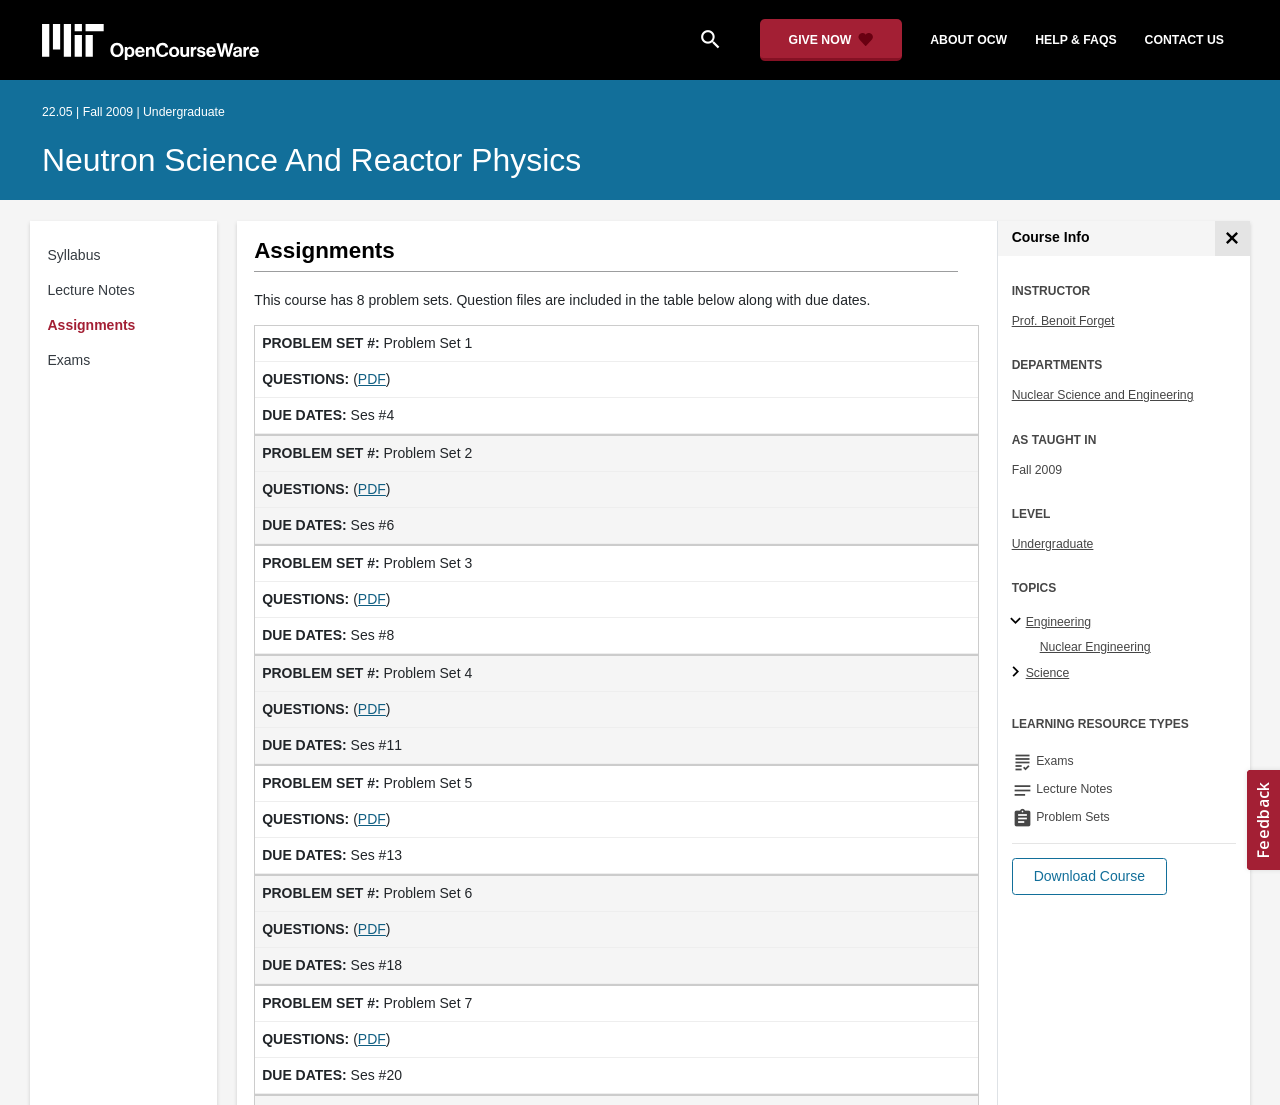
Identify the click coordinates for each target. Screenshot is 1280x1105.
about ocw (968, 40)
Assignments (92, 325)
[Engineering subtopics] (1018, 622)
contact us (1184, 40)
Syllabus (74, 255)
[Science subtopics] (1018, 673)
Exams (69, 360)
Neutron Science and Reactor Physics (311, 160)
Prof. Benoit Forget (1063, 321)
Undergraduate (1053, 544)
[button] (1089, 876)
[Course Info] (1232, 238)
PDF (372, 379)
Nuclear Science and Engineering (1103, 395)
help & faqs (1075, 40)
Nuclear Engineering (1095, 647)
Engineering (1058, 622)
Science (1048, 673)
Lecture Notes (91, 290)
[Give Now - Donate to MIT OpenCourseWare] (831, 40)
